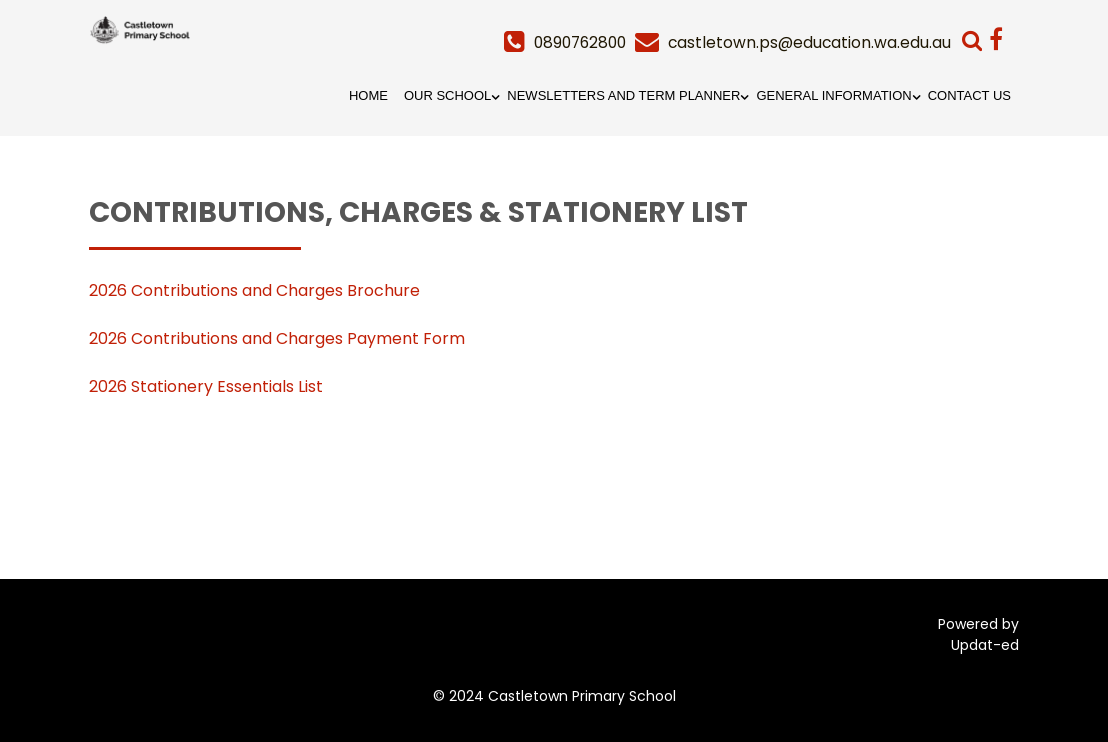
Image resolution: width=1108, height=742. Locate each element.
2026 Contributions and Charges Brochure (254, 290)
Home (368, 95)
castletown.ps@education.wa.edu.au (808, 42)
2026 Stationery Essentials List (206, 386)
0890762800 (574, 42)
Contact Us (969, 95)
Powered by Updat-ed (978, 634)
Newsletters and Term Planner (623, 95)
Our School (447, 95)
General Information (833, 95)
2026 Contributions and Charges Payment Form (277, 338)
